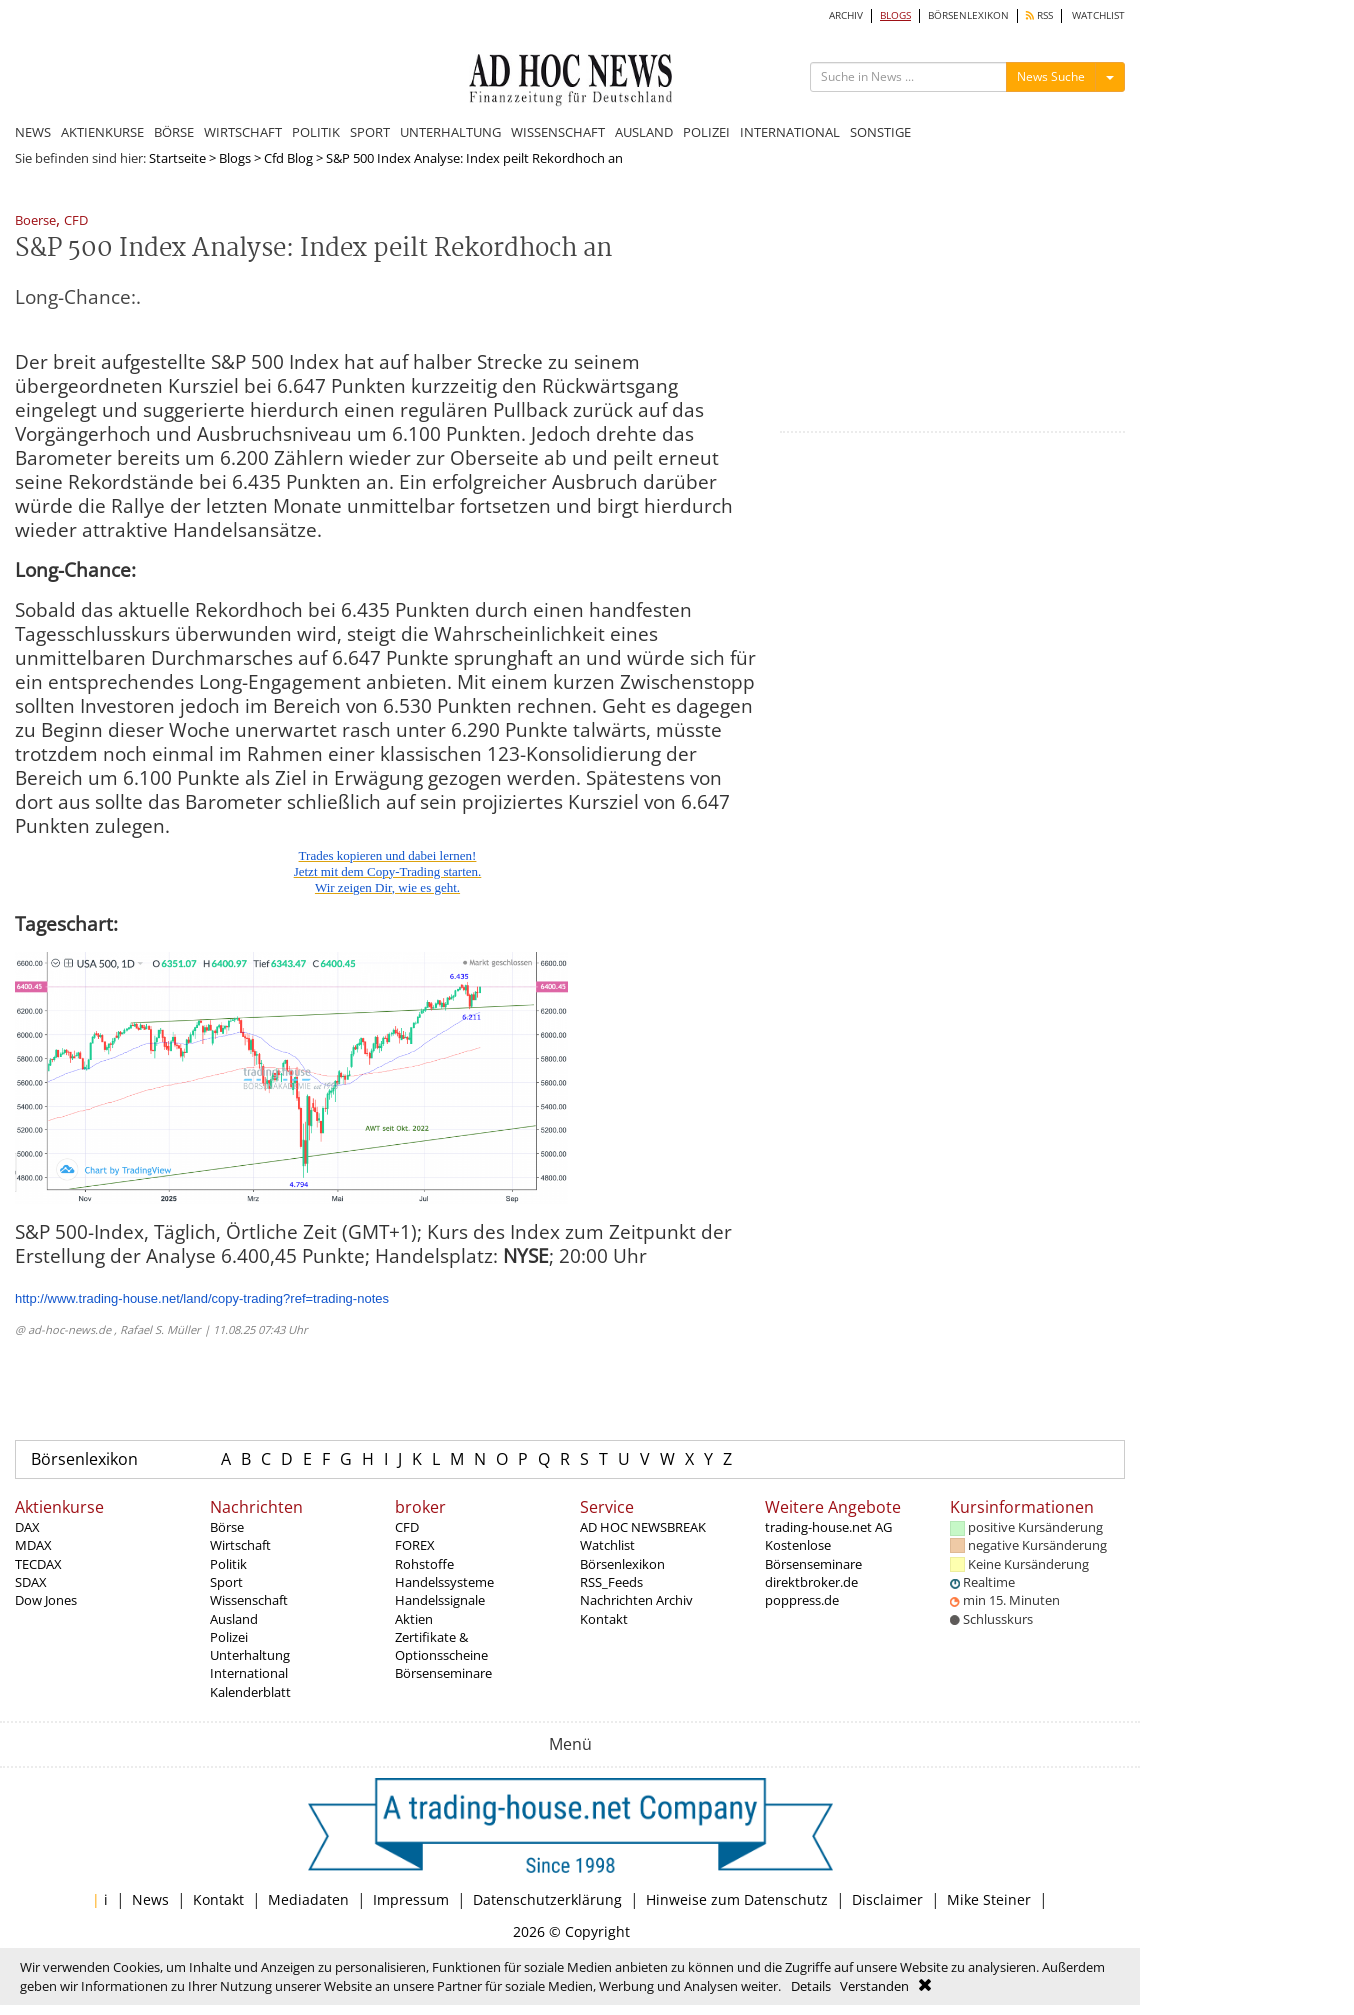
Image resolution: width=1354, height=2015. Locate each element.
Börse (227, 1527)
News (150, 1899)
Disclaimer (887, 1899)
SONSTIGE (880, 132)
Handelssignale (440, 1600)
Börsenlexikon (84, 1459)
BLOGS (895, 15)
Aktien (414, 1619)
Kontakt (604, 1619)
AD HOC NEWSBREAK (643, 1527)
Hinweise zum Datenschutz (737, 1899)
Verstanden (874, 1986)
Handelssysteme (444, 1582)
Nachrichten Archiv (636, 1600)
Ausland (234, 1619)
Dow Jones (46, 1600)
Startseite (177, 158)
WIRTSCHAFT (243, 132)
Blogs (235, 158)
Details (811, 1986)
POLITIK (316, 132)
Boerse (35, 221)
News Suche (1051, 76)
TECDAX (38, 1564)
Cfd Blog (288, 158)
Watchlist (607, 1545)
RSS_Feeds (611, 1582)
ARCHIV (846, 15)
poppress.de (802, 1600)
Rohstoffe (424, 1564)
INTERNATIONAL (790, 132)
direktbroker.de (811, 1582)
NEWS (33, 132)
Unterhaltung (250, 1655)
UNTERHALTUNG (450, 132)
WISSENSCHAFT (558, 132)
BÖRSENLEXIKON (968, 15)
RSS (1039, 15)
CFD (76, 221)
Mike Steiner (989, 1899)
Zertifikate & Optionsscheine (441, 1646)
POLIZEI (706, 132)
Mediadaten (308, 1899)
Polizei (229, 1637)
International (249, 1673)
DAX (27, 1527)
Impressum (411, 1899)
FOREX (415, 1545)
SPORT (370, 132)
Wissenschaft (249, 1600)
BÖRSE (174, 132)
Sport (226, 1582)
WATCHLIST (1098, 15)
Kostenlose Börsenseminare (813, 1554)
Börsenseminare (443, 1673)
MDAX (33, 1545)
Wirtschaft (240, 1545)
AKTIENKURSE (102, 132)
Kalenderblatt (250, 1692)
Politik (228, 1564)
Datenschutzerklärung (547, 1899)
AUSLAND (644, 132)
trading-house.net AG (828, 1527)
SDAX (31, 1582)
